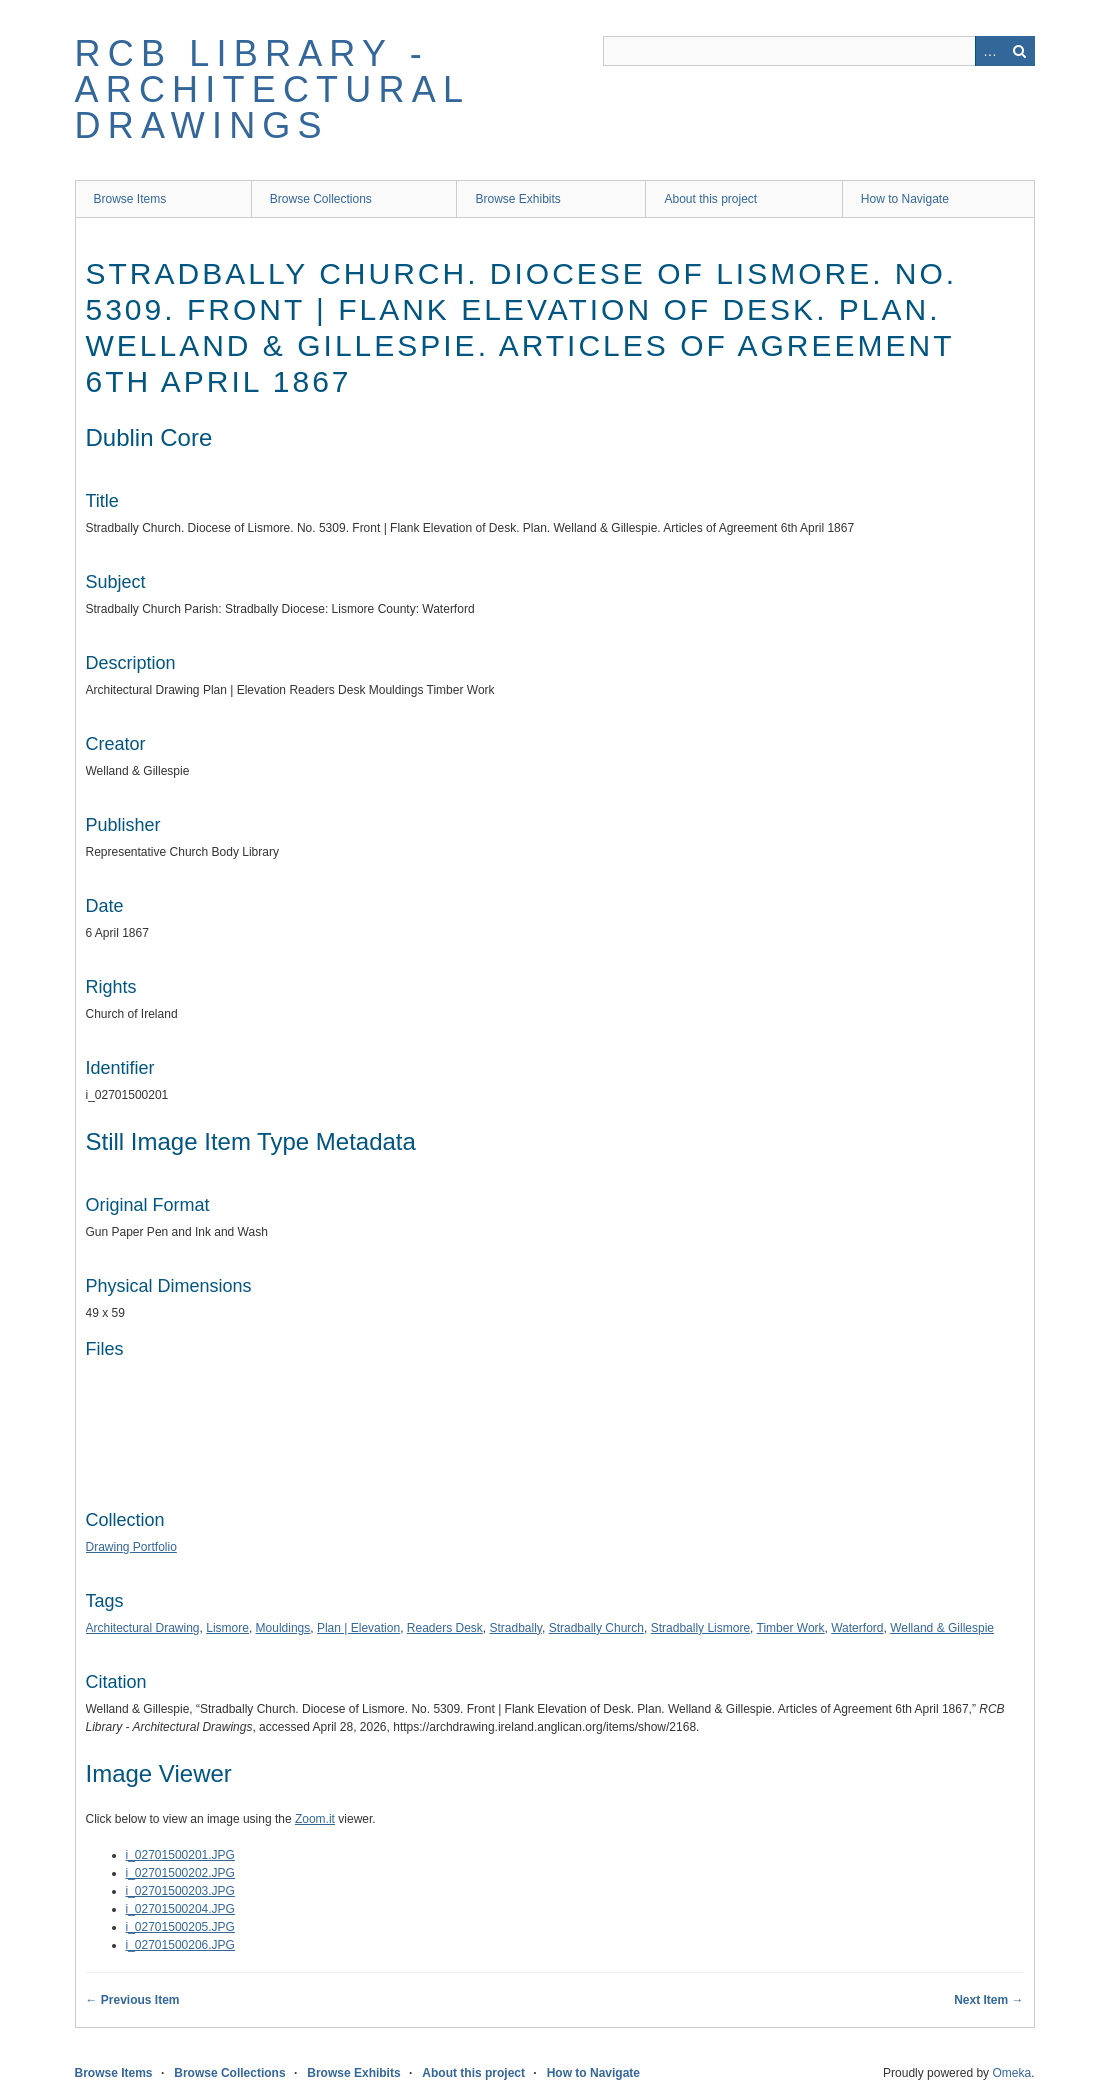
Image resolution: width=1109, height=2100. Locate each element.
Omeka (1011, 2073)
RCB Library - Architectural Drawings (272, 89)
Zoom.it (315, 1819)
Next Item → (988, 2000)
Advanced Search (990, 51)
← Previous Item (133, 2000)
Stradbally (516, 1628)
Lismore (227, 1628)
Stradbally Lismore (700, 1628)
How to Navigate (905, 199)
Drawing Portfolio (131, 1547)
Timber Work (791, 1628)
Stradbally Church (596, 1628)
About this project (710, 199)
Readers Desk (445, 1628)
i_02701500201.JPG (180, 1855)
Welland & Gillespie (942, 1628)
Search (1020, 51)
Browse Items (130, 199)
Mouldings (283, 1628)
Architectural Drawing (143, 1628)
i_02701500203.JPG (180, 1891)
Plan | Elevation (358, 1628)
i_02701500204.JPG (180, 1909)
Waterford (857, 1628)
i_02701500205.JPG (180, 1927)
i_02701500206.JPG (180, 1945)
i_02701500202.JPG (180, 1873)
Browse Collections (321, 199)
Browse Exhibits (517, 199)
